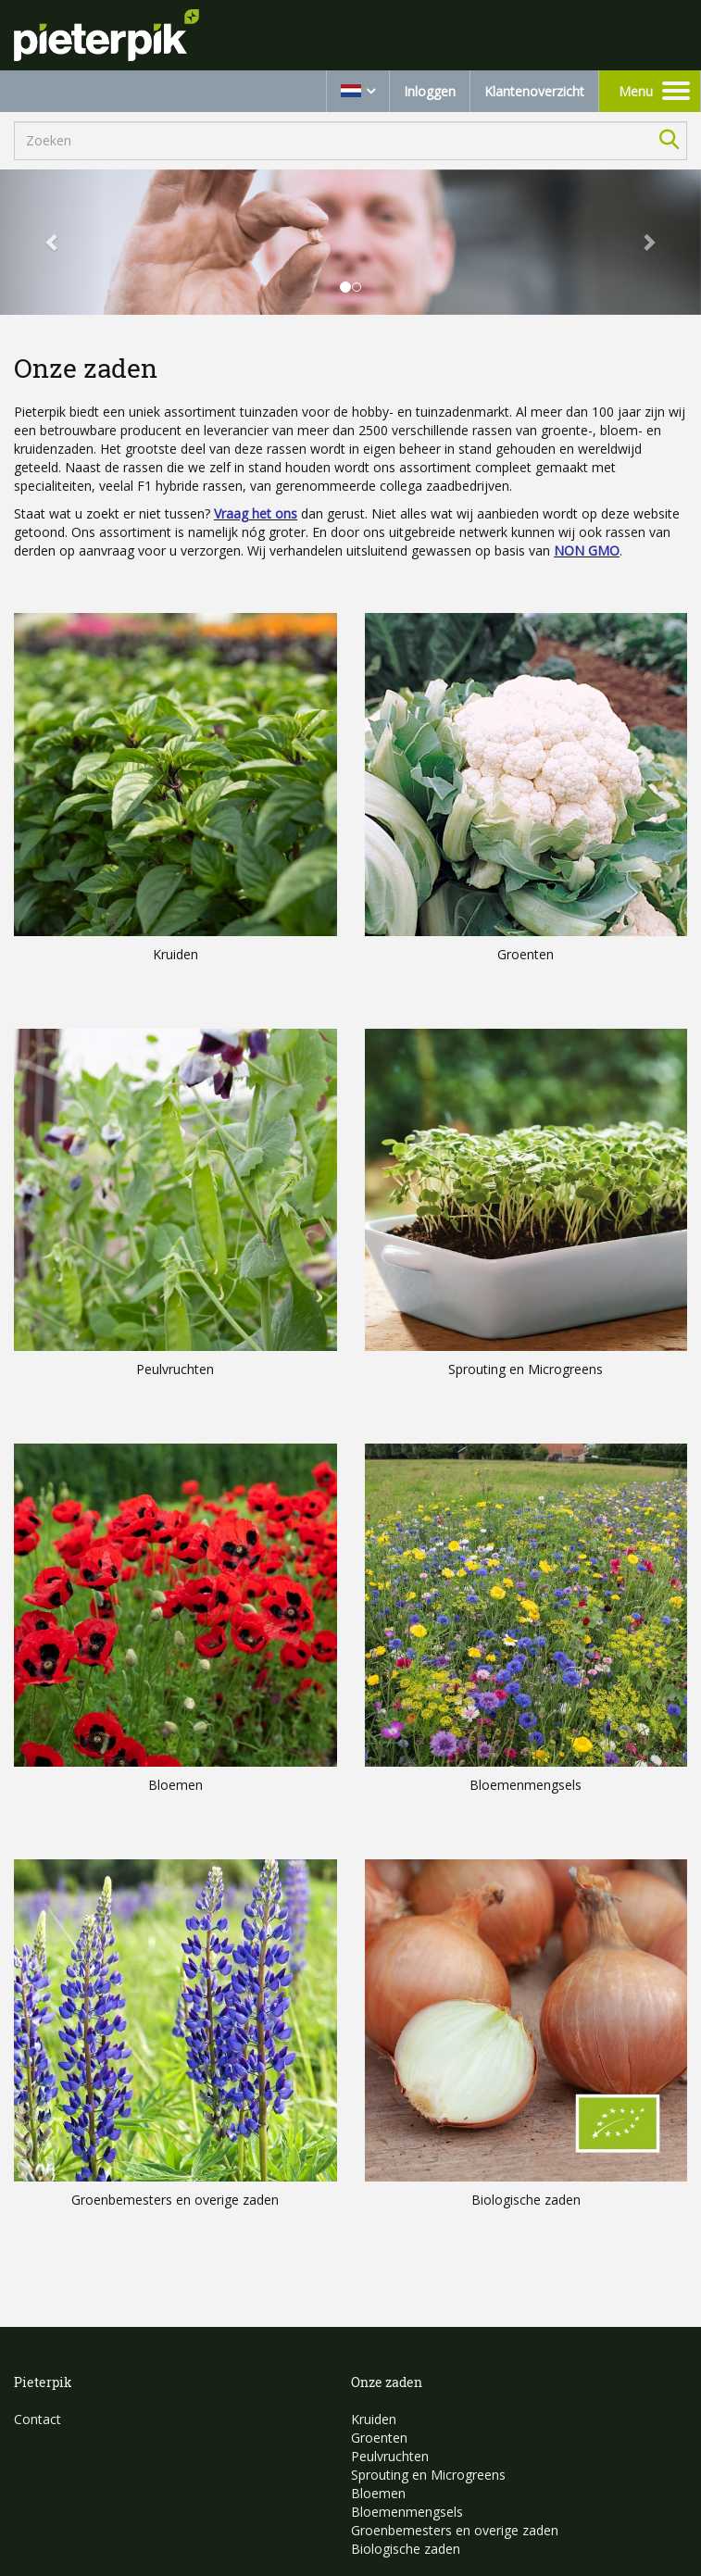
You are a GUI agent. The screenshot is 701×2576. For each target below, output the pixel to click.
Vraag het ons (255, 513)
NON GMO (587, 550)
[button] (53, 242)
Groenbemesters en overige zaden (454, 2530)
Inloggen (430, 91)
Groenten (379, 2437)
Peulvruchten (390, 2456)
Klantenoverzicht (534, 91)
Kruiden (373, 2419)
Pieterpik (43, 2382)
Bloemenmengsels (407, 2511)
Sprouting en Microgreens (428, 2474)
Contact (37, 2419)
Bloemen (378, 2493)
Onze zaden (386, 2382)
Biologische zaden (405, 2548)
